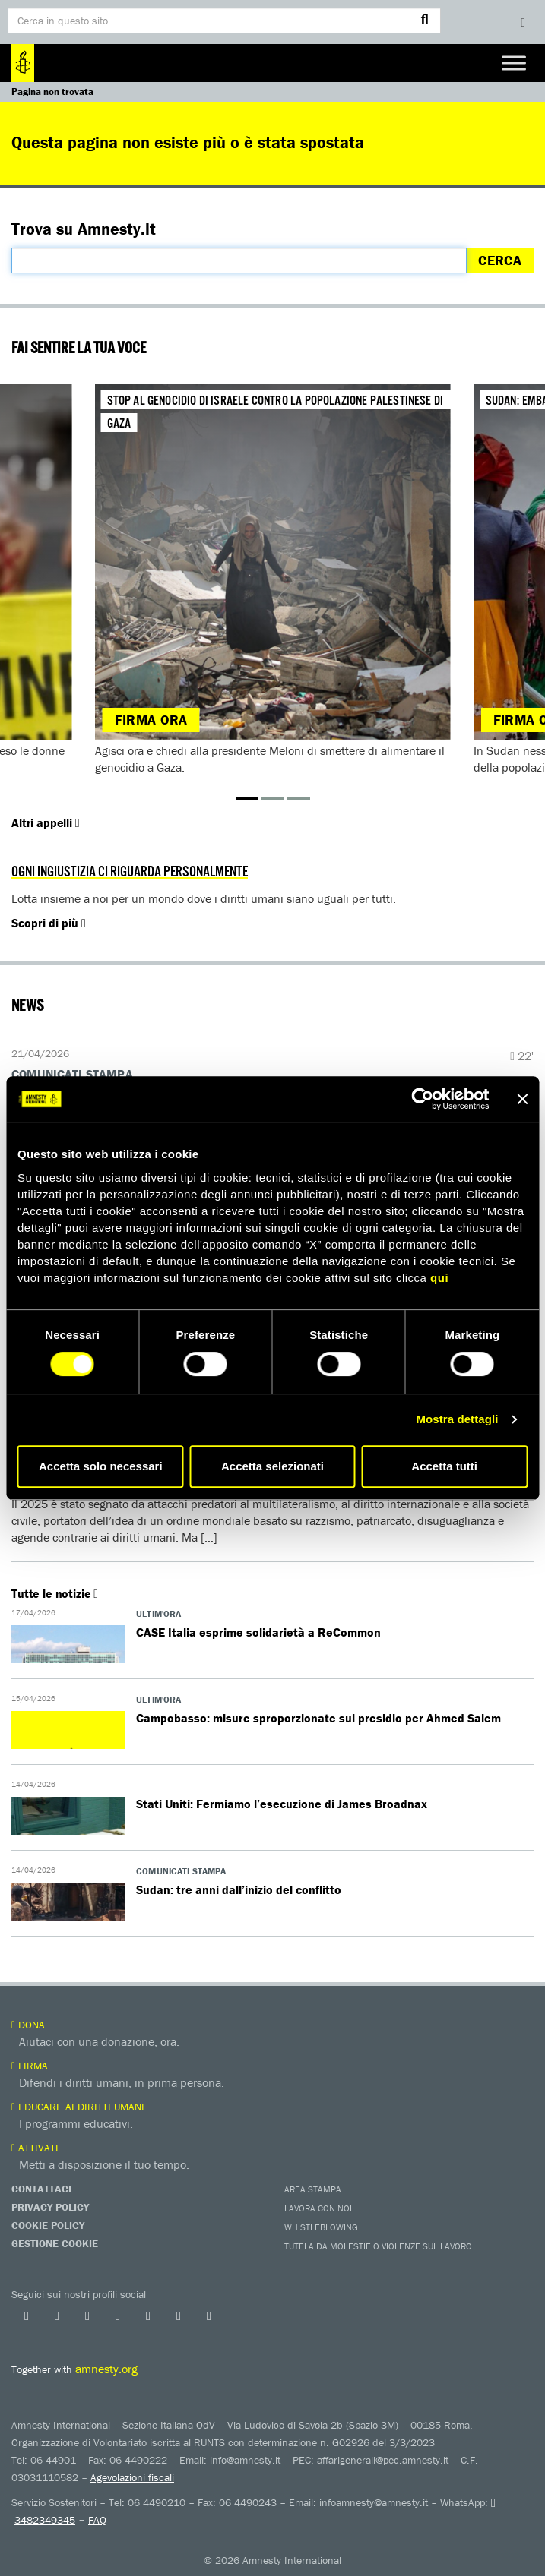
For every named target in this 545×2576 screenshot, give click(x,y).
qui (439, 1277)
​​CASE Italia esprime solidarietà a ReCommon (258, 1632)
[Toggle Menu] (514, 62)
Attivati (35, 2148)
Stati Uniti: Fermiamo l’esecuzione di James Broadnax (281, 1803)
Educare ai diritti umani (77, 2107)
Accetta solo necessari (101, 1466)
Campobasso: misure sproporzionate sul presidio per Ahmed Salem (318, 1717)
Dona (28, 2024)
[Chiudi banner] (522, 1099)
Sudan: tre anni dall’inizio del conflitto (238, 1889)
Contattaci (41, 2189)
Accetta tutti (444, 1466)
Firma (29, 2065)
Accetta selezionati (272, 1466)
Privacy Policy (50, 2207)
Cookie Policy (47, 2225)
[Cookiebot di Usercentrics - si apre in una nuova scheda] (422, 1099)
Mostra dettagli (457, 1419)
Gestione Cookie (54, 2243)
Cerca (499, 260)
